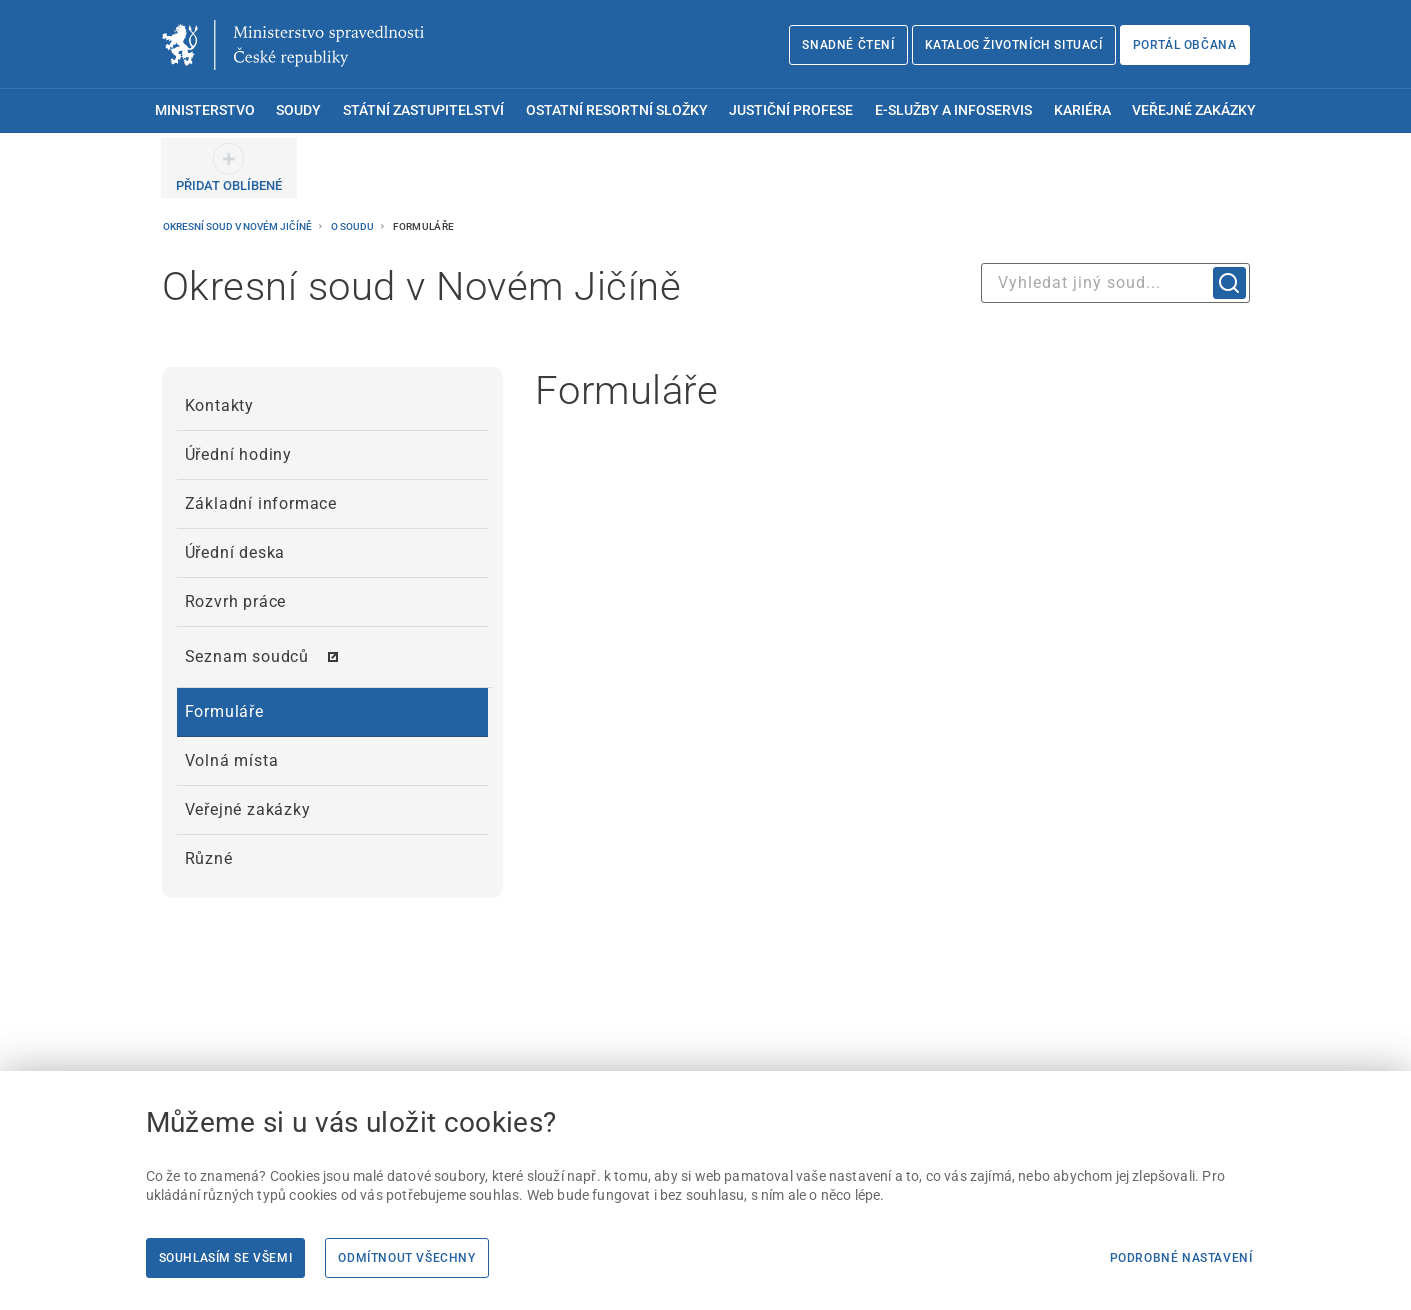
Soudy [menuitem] (298, 110)
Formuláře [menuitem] (224, 711)
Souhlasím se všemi (226, 1258)
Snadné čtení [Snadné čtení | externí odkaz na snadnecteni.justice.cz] (848, 45)
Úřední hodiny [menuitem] (238, 454)
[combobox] (1115, 283)
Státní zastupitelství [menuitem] (423, 110)
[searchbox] (1115, 283)
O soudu (353, 226)
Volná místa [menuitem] (232, 760)
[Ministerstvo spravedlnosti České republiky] (293, 45)
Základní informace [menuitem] (261, 503)
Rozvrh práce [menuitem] (236, 601)
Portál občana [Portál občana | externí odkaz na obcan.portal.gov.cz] (1185, 45)
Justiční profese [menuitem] (791, 110)
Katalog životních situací (1014, 45)
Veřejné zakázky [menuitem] (1194, 110)
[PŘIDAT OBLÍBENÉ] (229, 168)
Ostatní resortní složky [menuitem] (617, 110)
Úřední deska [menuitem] (235, 552)
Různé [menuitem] (209, 858)
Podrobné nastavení (1181, 1258)
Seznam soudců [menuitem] (247, 656)
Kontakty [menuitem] (219, 405)
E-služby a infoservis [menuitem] (953, 110)
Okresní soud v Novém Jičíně (238, 226)
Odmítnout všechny (406, 1258)
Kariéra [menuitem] (1082, 110)
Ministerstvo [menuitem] (205, 110)
